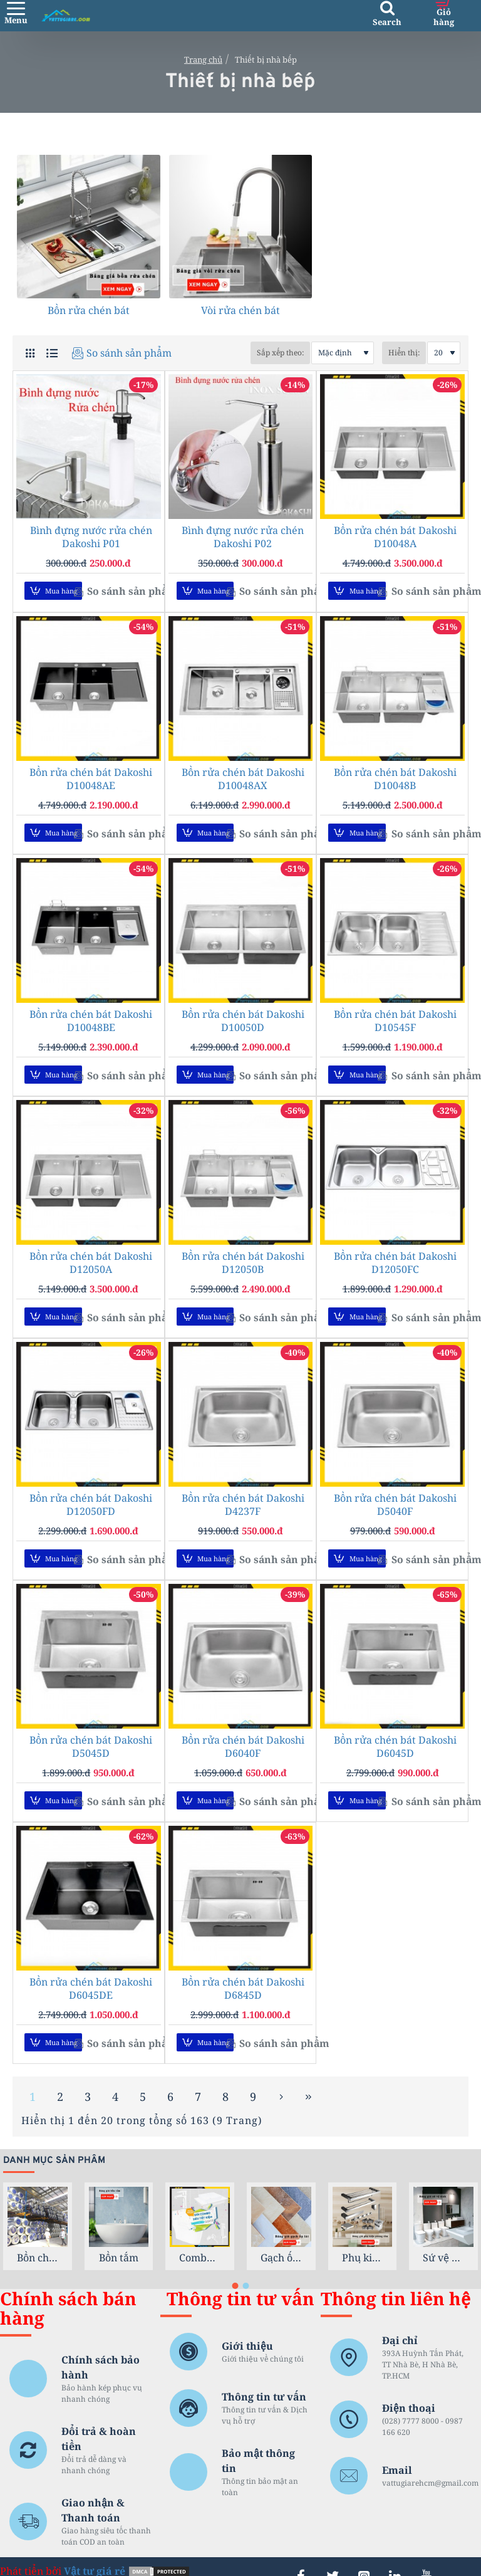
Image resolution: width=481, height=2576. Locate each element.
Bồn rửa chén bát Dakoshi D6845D (243, 1971)
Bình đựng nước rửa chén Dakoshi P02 (243, 537)
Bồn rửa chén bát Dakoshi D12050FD (90, 1493)
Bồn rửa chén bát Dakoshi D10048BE (90, 1015)
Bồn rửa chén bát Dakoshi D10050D (243, 1015)
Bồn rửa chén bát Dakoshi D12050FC (395, 1254)
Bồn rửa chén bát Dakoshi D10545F (395, 1015)
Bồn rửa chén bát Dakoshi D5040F (395, 1493)
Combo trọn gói (199, 2237)
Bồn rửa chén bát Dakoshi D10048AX (243, 776)
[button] (53, 591)
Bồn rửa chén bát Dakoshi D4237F (243, 1493)
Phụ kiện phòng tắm (362, 2237)
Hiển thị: (404, 352)
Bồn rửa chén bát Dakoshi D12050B (243, 1254)
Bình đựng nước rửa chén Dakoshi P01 (91, 537)
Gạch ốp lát (281, 2237)
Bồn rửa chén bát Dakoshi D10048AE (90, 776)
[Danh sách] (52, 353)
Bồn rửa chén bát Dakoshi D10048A (395, 537)
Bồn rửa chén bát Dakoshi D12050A (90, 1254)
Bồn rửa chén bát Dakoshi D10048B (395, 776)
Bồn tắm (118, 2237)
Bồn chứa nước (37, 2237)
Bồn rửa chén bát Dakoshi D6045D (395, 1732)
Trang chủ (203, 60)
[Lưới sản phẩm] (30, 353)
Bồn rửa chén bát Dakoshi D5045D (90, 1732)
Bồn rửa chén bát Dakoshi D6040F (243, 1732)
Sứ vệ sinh (443, 2237)
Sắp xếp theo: (246, 352)
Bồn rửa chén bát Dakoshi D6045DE (90, 1971)
